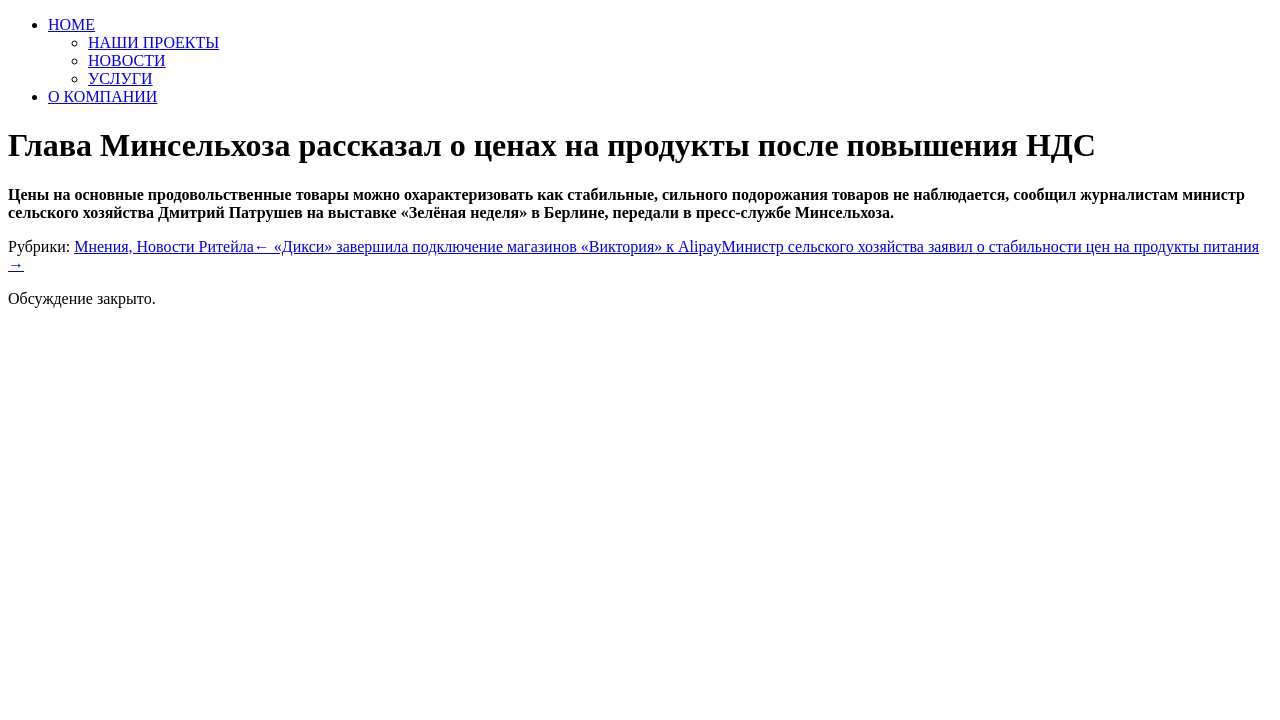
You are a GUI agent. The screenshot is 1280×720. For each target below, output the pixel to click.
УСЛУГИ (120, 78)
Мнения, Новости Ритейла (164, 246)
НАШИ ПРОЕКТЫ (153, 42)
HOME (71, 24)
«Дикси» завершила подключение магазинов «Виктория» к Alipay (488, 246)
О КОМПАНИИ (102, 96)
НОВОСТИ (127, 60)
